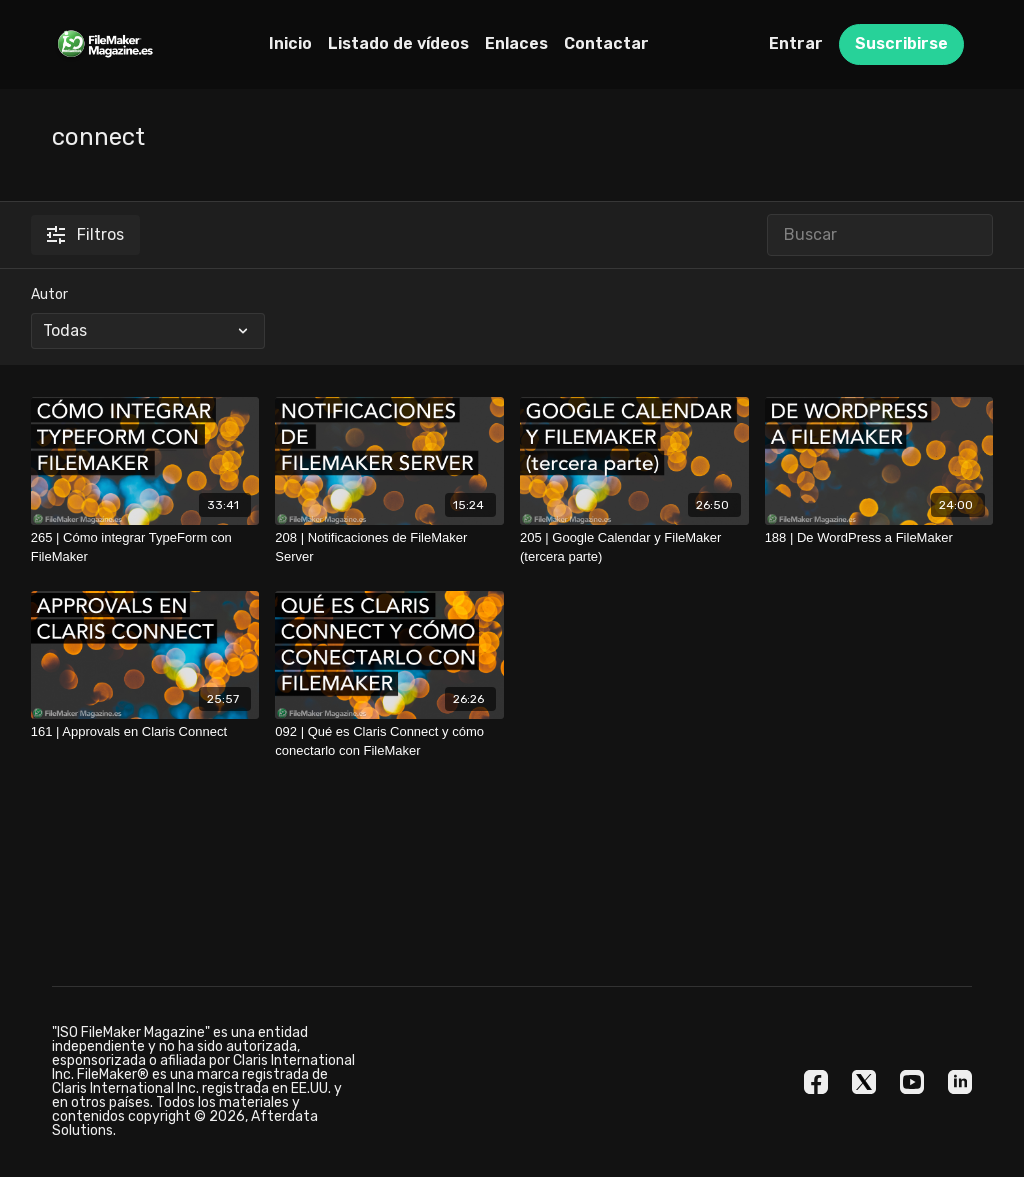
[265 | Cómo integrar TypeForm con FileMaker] (145, 547)
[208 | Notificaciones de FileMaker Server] (389, 547)
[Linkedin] (960, 1082)
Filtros (85, 234)
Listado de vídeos (398, 43)
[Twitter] (864, 1082)
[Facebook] (816, 1082)
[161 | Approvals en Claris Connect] (145, 732)
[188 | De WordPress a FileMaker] (879, 538)
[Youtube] (912, 1082)
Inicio (290, 43)
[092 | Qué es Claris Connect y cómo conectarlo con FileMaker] (389, 741)
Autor (49, 294)
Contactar (606, 43)
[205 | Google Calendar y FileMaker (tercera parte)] (634, 547)
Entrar (796, 43)
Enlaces (516, 43)
